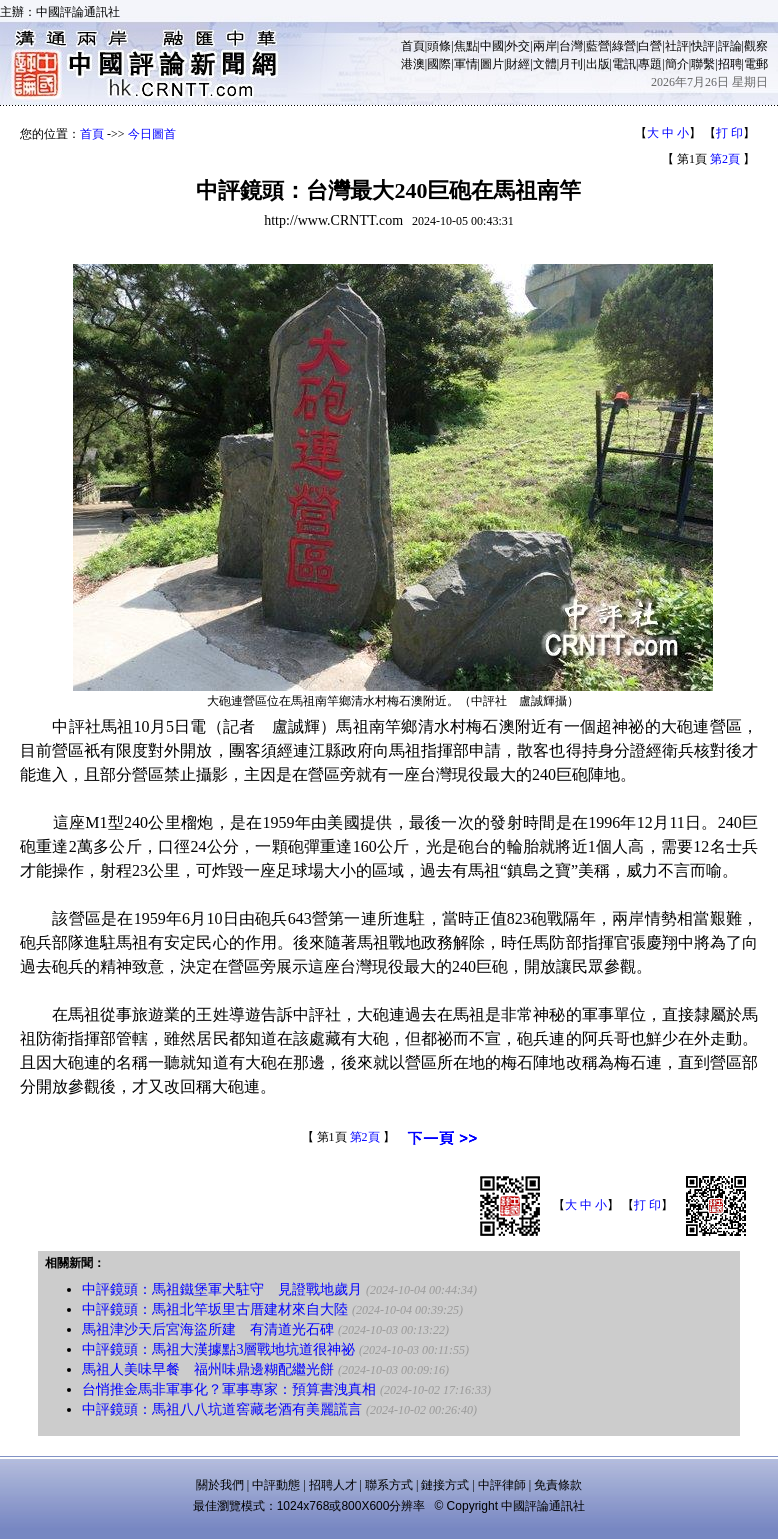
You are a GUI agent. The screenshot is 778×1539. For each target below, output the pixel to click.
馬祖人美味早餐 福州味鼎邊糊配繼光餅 (208, 1369)
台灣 (571, 46)
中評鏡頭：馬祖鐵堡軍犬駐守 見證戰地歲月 (222, 1289)
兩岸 (545, 46)
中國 (492, 46)
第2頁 (725, 159)
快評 (703, 46)
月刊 (571, 64)
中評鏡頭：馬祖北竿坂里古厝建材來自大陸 (215, 1309)
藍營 (598, 46)
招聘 (730, 64)
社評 (677, 46)
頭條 (439, 46)
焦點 (466, 46)
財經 (518, 64)
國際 (439, 64)
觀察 (756, 46)
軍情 (466, 64)
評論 (730, 46)
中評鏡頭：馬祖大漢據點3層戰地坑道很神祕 (218, 1349)
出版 (598, 64)
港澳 (413, 64)
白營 (650, 46)
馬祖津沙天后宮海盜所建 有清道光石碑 (208, 1329)
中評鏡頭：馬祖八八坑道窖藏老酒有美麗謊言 (222, 1409)
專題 (650, 64)
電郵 (756, 64)
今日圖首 (152, 134)
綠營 (624, 46)
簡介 (677, 64)
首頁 (413, 46)
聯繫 (703, 64)
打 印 (729, 133)
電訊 (624, 64)
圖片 (492, 64)
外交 (518, 46)
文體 (545, 64)
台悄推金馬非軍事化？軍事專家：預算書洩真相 (229, 1389)
